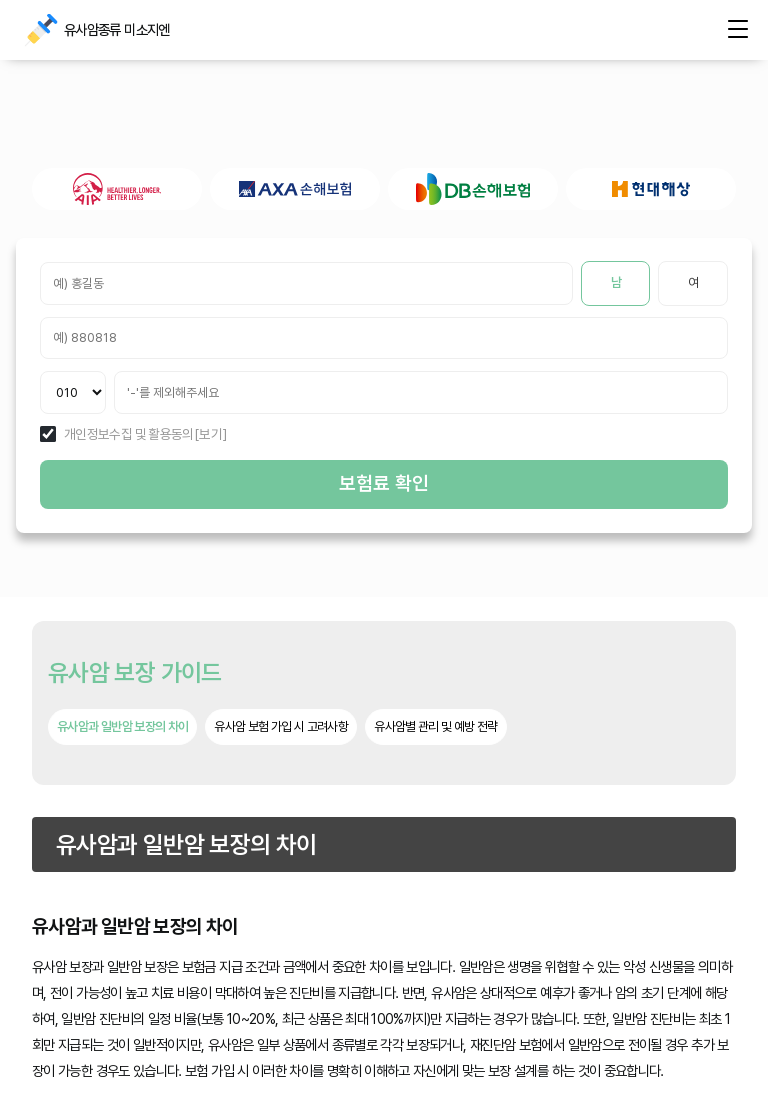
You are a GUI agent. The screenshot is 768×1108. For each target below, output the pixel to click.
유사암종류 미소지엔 (40, 30)
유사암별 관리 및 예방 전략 (435, 726)
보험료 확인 (384, 483)
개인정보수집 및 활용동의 (129, 435)
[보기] (210, 435)
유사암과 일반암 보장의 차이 (122, 726)
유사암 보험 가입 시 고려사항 (281, 726)
